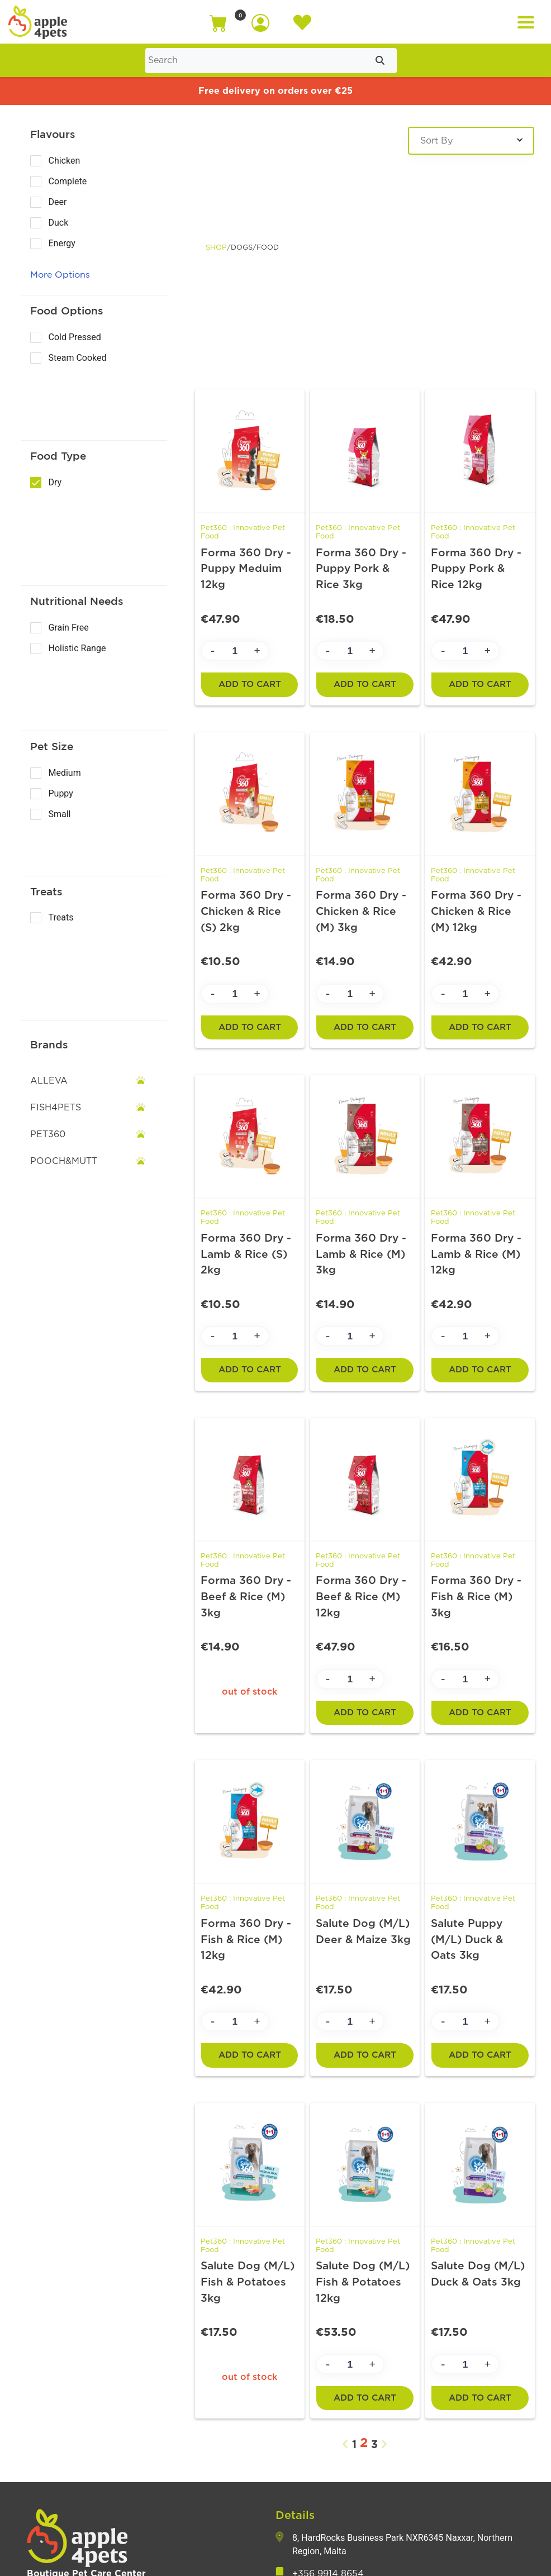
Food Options (66, 310)
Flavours (52, 134)
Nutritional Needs (77, 601)
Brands (49, 1044)
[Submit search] (380, 60)
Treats (46, 891)
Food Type (58, 455)
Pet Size (51, 746)
